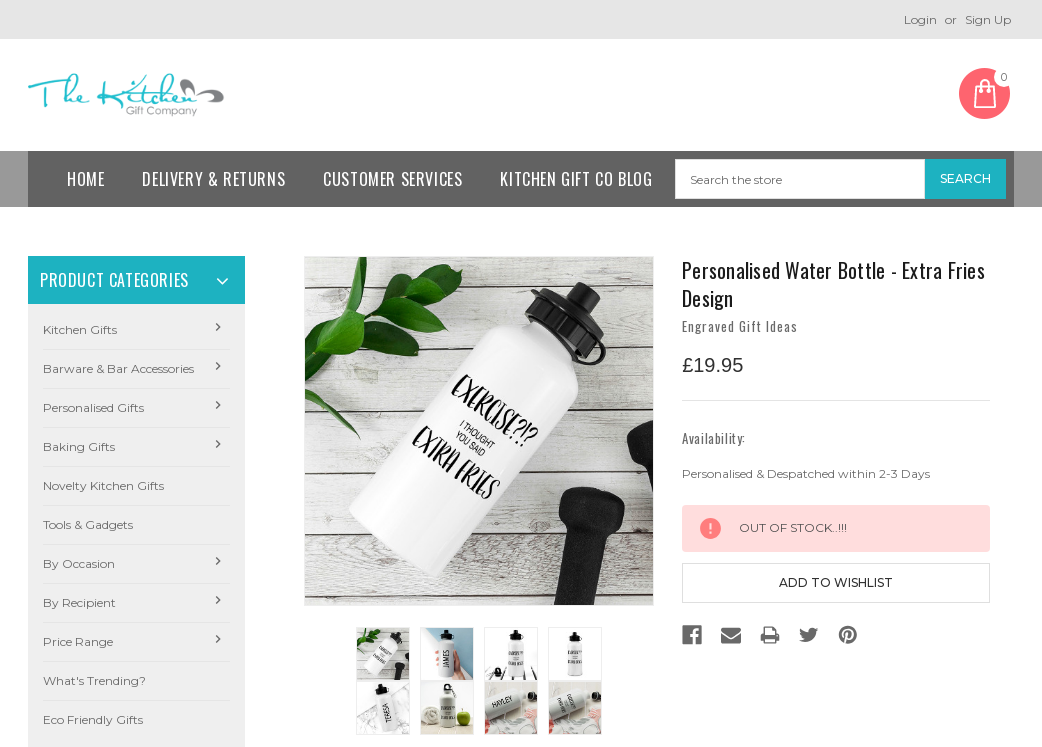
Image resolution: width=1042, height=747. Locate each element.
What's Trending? (94, 680)
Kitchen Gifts (80, 329)
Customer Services (392, 179)
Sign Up (988, 19)
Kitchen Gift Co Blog (576, 179)
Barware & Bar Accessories (118, 368)
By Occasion (79, 563)
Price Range (78, 641)
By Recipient (79, 602)
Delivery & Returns (213, 179)
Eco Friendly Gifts (93, 719)
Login (920, 19)
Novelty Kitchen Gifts (103, 485)
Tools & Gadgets (88, 524)
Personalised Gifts (93, 407)
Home (85, 179)
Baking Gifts (79, 446)
